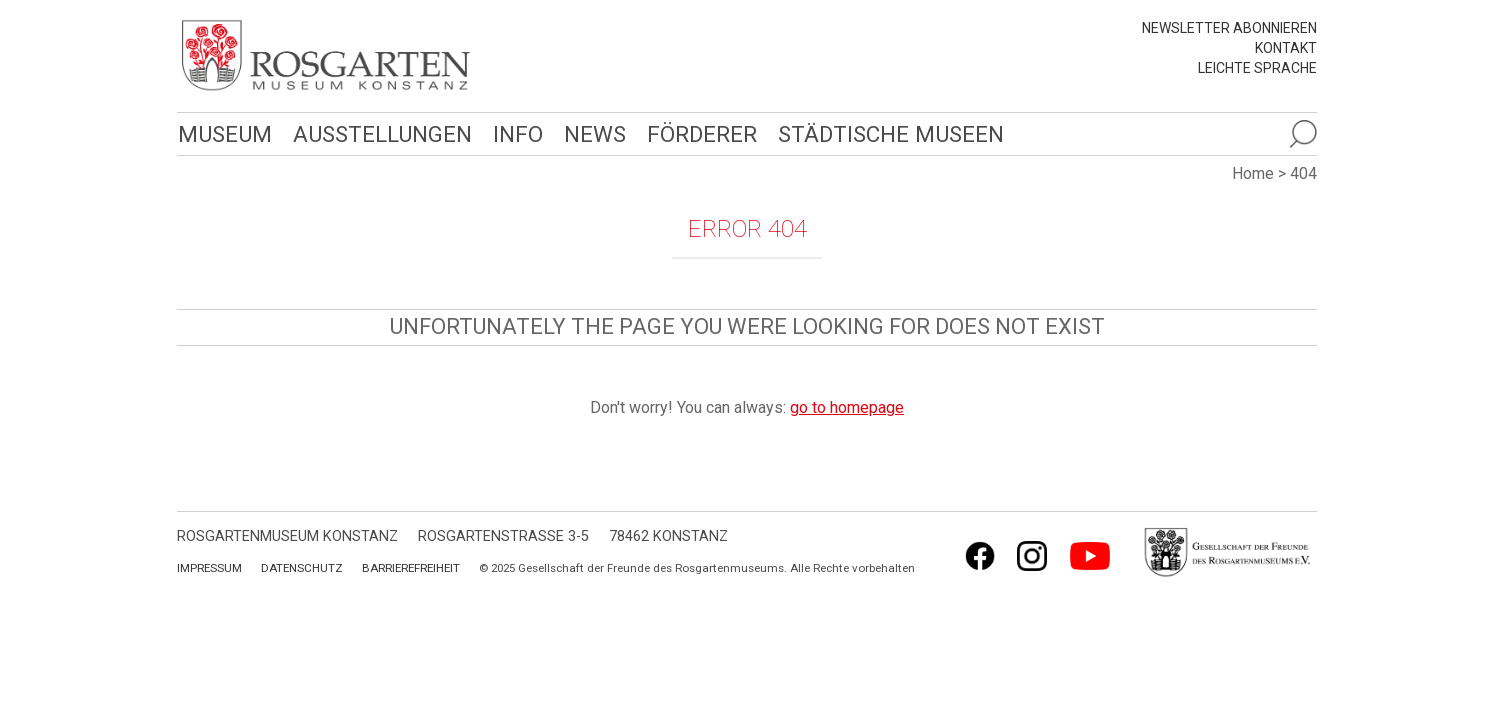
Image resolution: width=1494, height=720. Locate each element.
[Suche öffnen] (1303, 134)
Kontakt (1286, 48)
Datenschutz (302, 568)
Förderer (696, 133)
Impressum (209, 568)
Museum (224, 133)
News (590, 133)
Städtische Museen (884, 133)
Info (513, 133)
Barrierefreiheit (411, 568)
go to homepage (847, 407)
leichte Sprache (1257, 68)
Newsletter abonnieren (1229, 28)
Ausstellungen (379, 133)
